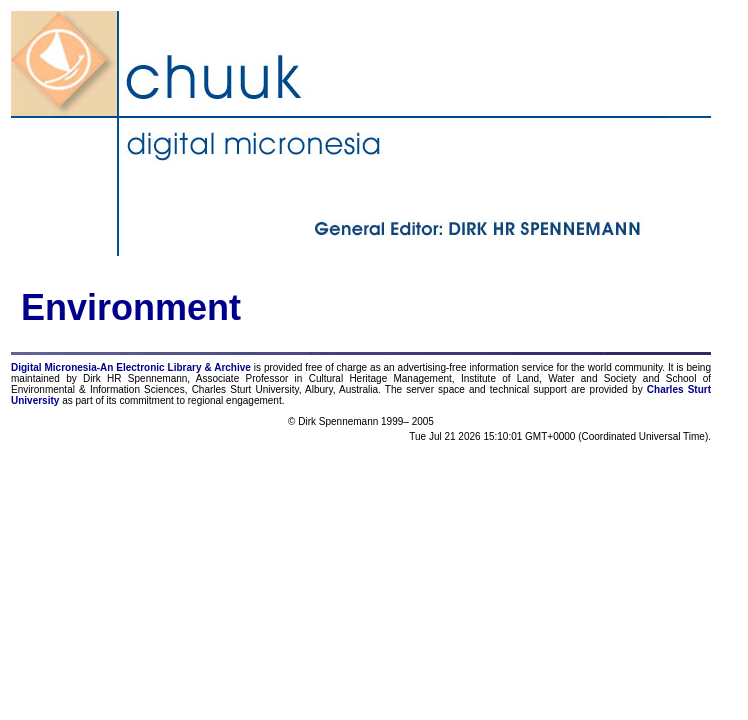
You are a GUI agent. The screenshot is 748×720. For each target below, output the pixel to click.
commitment (146, 400)
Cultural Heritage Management (380, 378)
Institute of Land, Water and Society (549, 378)
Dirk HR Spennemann (135, 378)
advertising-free (434, 367)
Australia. (360, 389)
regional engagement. (236, 400)
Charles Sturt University (245, 389)
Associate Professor (242, 378)
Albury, (320, 389)
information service (511, 367)
